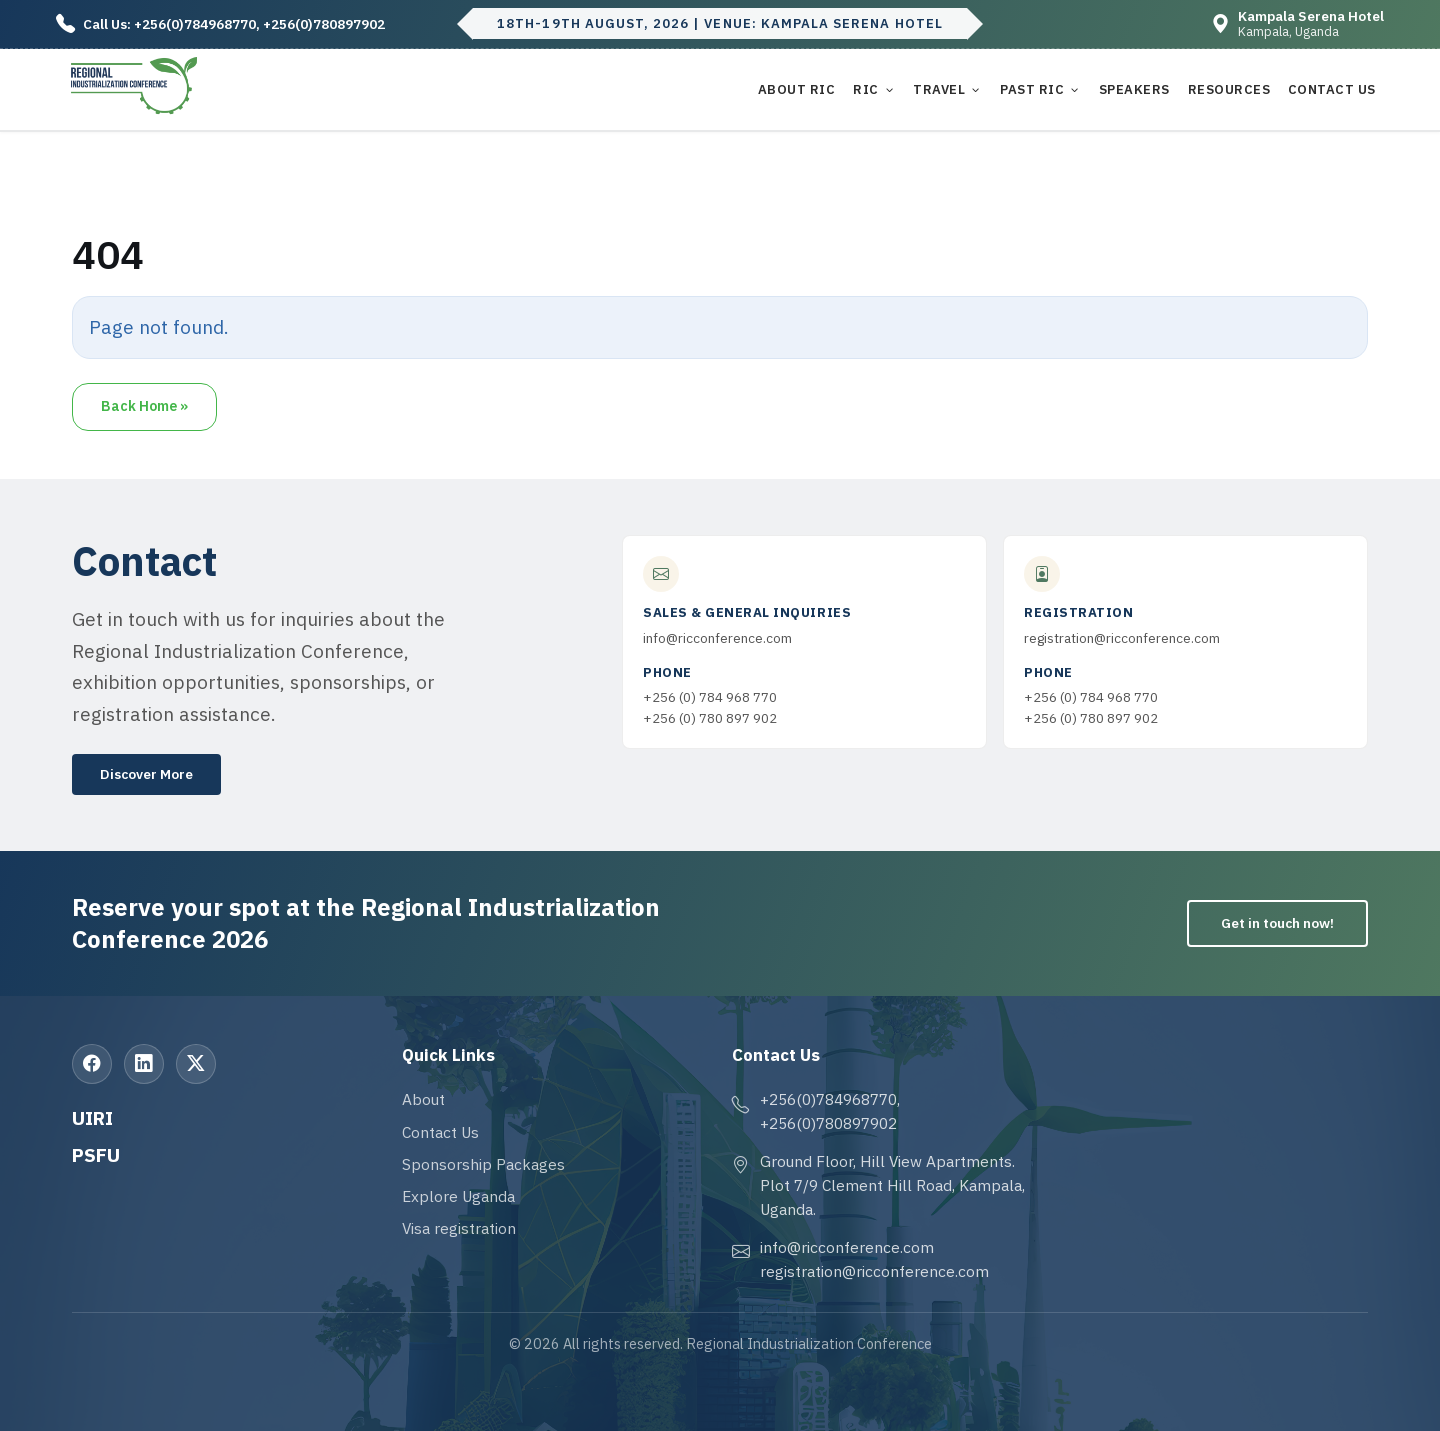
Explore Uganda (458, 1196)
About (423, 1099)
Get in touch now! (1277, 923)
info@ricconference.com (717, 638)
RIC (866, 89)
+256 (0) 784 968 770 (710, 697)
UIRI (92, 1117)
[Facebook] (92, 1064)
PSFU (96, 1154)
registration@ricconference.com (1122, 638)
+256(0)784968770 (195, 24)
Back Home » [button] (144, 406)
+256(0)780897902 (324, 24)
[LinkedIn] (144, 1064)
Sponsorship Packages (483, 1164)
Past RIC (1032, 89)
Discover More (146, 774)
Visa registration (459, 1228)
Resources (1229, 89)
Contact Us (1332, 89)
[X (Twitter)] (196, 1064)
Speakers (1134, 89)
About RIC (797, 89)
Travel (939, 89)
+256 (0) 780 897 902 (710, 718)
